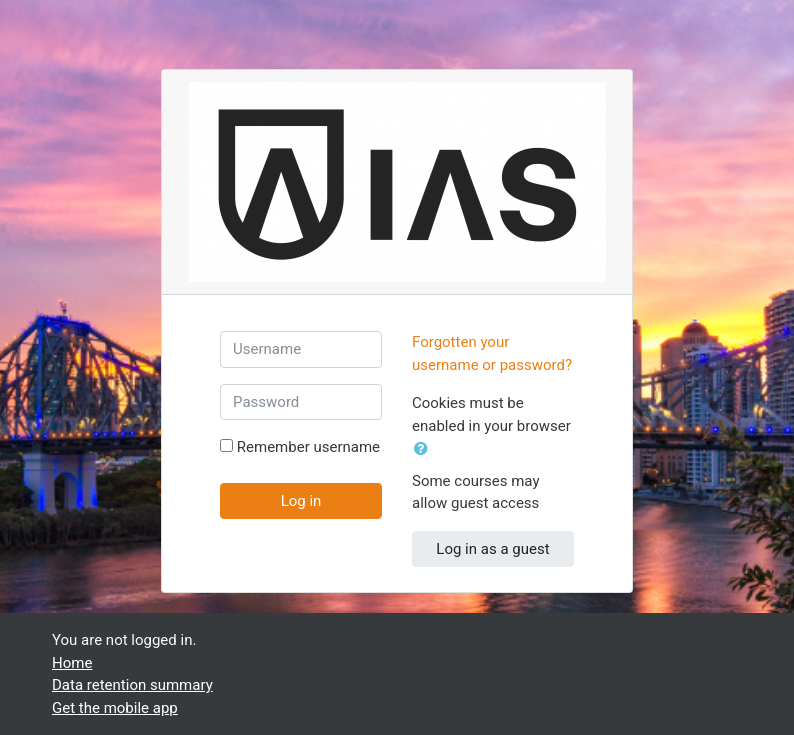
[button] (425, 449)
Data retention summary (132, 685)
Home (72, 663)
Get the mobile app (115, 708)
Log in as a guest (492, 549)
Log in (301, 501)
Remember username (308, 447)
